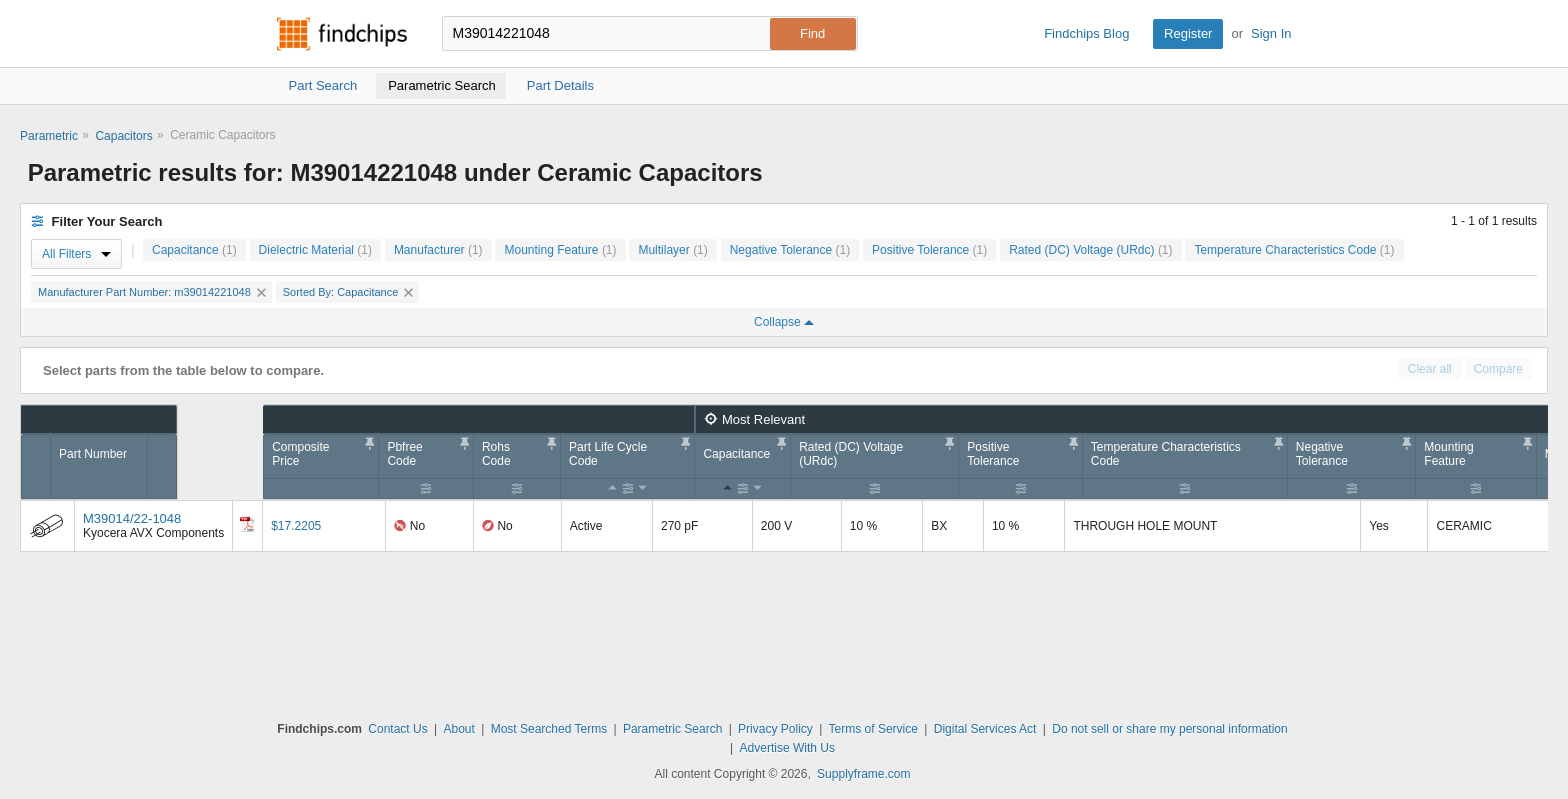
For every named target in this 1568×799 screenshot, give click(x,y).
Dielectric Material (315, 250)
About (458, 729)
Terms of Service (873, 729)
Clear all (1430, 369)
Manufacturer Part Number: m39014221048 (152, 292)
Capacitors (123, 136)
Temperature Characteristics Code (1294, 250)
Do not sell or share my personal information (1169, 729)
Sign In (1271, 33)
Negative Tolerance (790, 250)
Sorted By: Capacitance (348, 292)
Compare (1498, 369)
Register (1188, 33)
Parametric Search (672, 729)
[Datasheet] (247, 524)
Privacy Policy (775, 729)
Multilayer (672, 250)
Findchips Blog (1086, 33)
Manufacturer (438, 250)
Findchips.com (342, 34)
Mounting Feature (560, 250)
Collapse (784, 322)
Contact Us (397, 729)
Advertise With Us (787, 748)
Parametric (49, 136)
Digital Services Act (985, 729)
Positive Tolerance (929, 250)
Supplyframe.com (863, 774)
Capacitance (194, 250)
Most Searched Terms (549, 729)
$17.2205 (296, 526)
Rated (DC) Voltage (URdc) (1090, 250)
